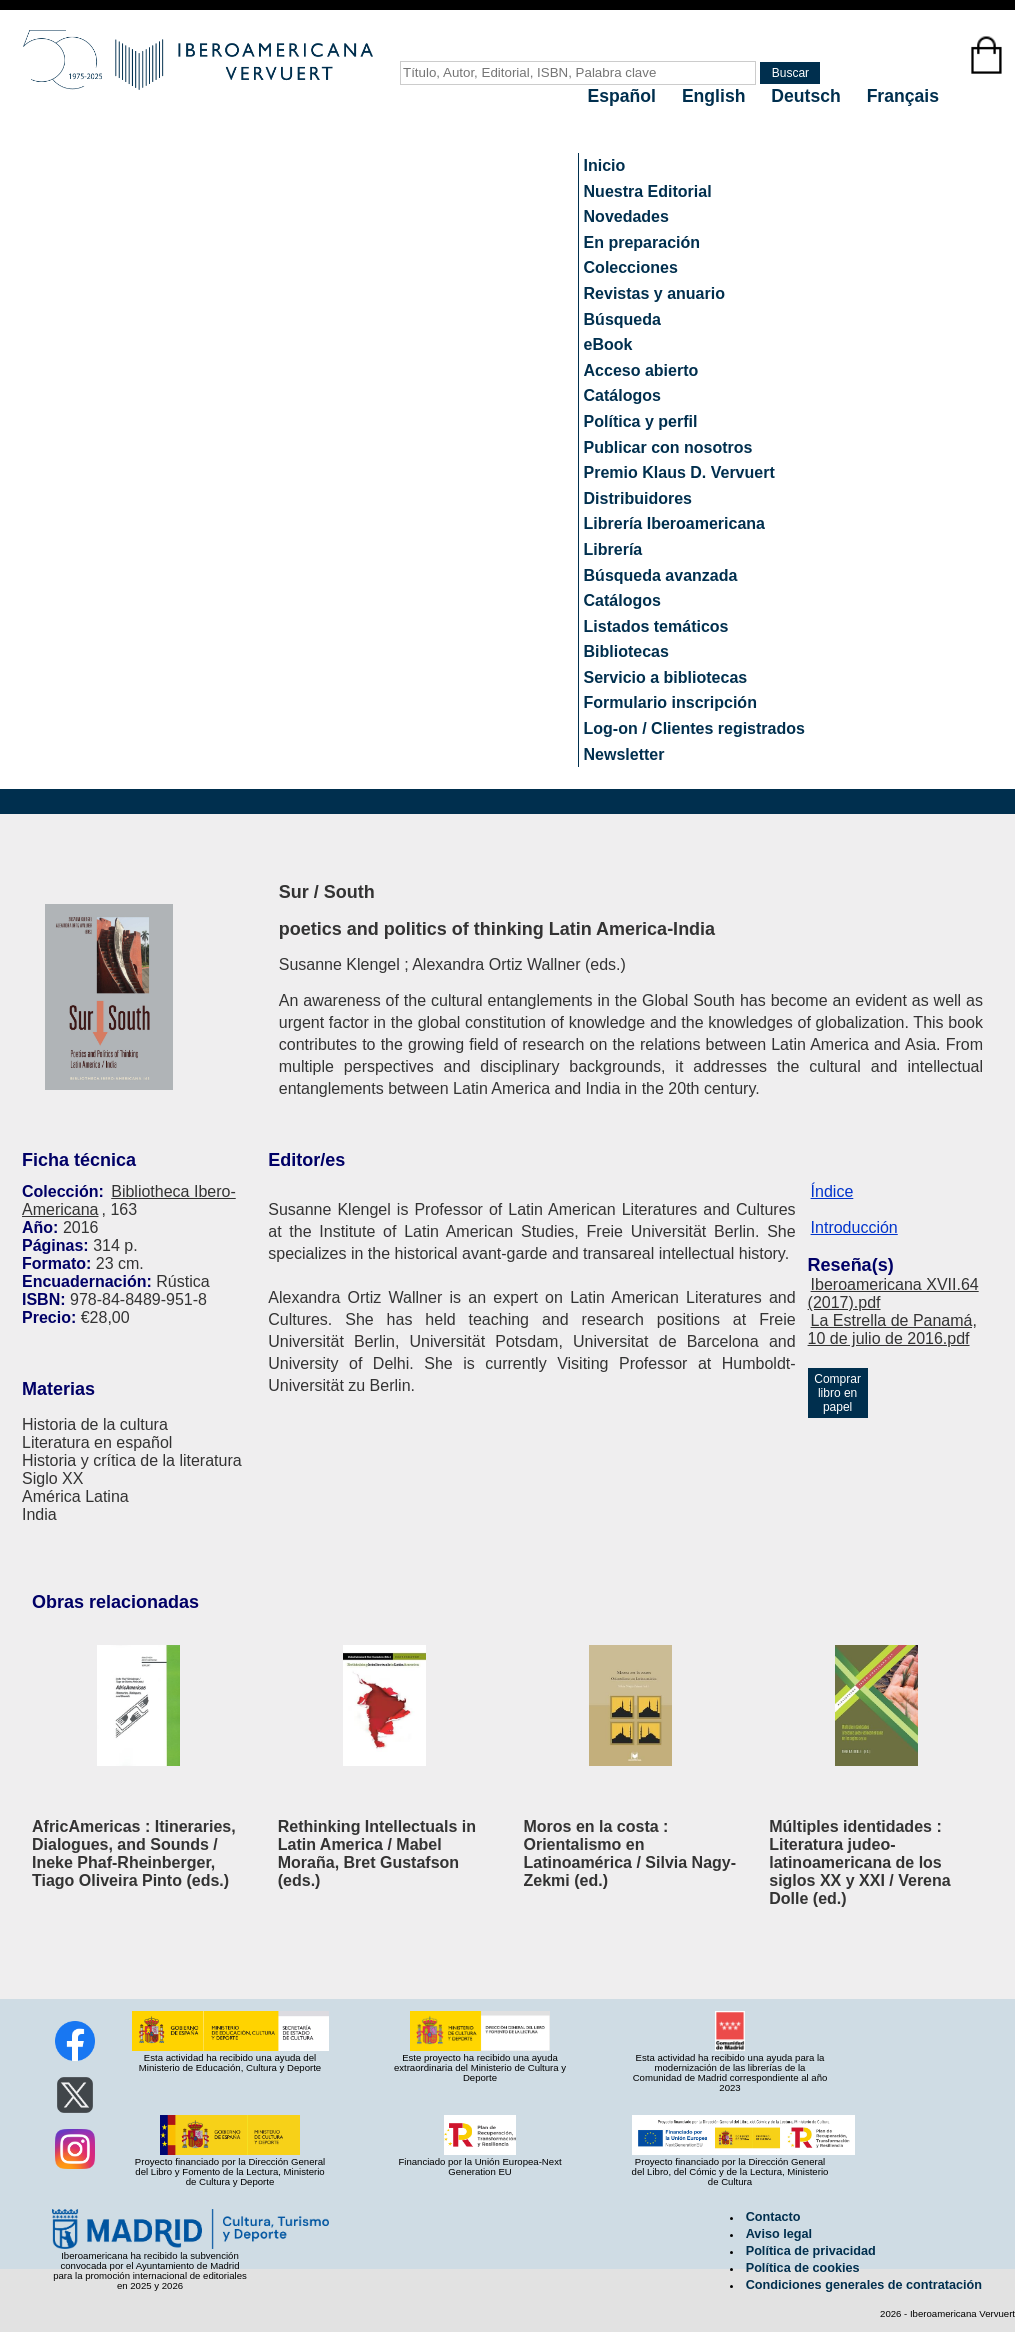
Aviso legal (779, 2234)
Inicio (605, 165)
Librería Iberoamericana (674, 523)
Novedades (626, 216)
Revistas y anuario (654, 293)
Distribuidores (638, 498)
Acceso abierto (641, 370)
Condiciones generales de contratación (864, 2285)
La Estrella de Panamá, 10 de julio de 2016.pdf (892, 1329)
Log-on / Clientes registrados (694, 728)
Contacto (773, 2217)
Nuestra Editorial (648, 191)
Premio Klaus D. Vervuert (679, 472)
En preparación (642, 242)
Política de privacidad (811, 2251)
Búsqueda (622, 319)
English (716, 96)
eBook (608, 344)
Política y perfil (641, 421)
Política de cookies (803, 2268)
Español (624, 96)
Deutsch (808, 96)
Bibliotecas (626, 651)
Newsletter (624, 754)
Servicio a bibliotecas (666, 677)
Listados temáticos (656, 626)
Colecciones (631, 267)
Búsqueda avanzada (661, 575)
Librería (613, 549)
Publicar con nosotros (668, 447)
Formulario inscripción (670, 702)
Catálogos (622, 395)
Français (903, 96)
